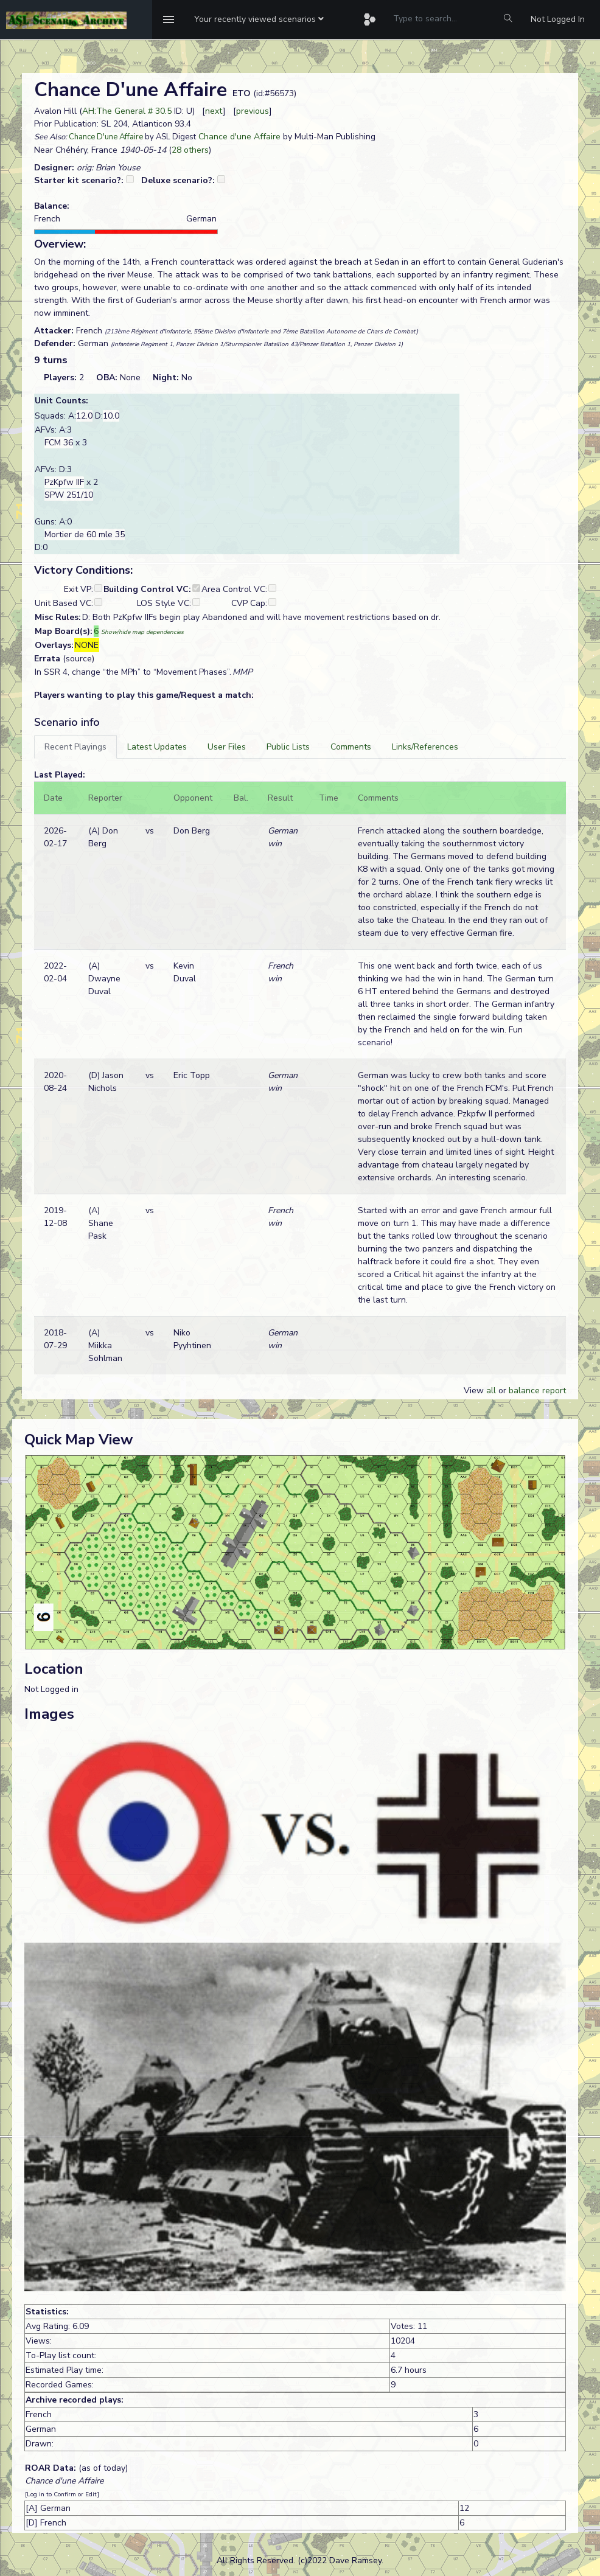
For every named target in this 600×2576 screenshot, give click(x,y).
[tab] (75, 747)
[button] (259, 19)
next (214, 111)
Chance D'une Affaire (106, 136)
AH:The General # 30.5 (127, 111)
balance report (537, 1390)
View (475, 1390)
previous (252, 111)
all (491, 1390)
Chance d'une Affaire (239, 136)
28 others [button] (190, 150)
